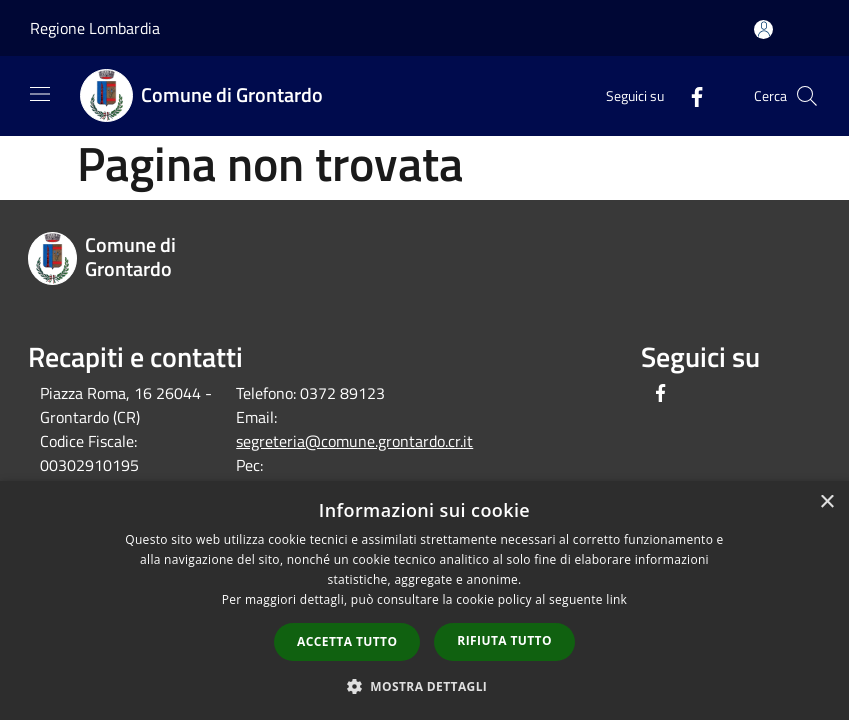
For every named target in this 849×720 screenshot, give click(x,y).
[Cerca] (807, 96)
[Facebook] (689, 95)
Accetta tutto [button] (347, 641)
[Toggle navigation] (40, 94)
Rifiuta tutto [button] (504, 640)
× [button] (826, 502)
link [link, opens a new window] (616, 599)
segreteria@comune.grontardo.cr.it (354, 441)
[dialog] (424, 600)
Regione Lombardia (95, 28)
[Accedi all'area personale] (763, 29)
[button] (425, 686)
